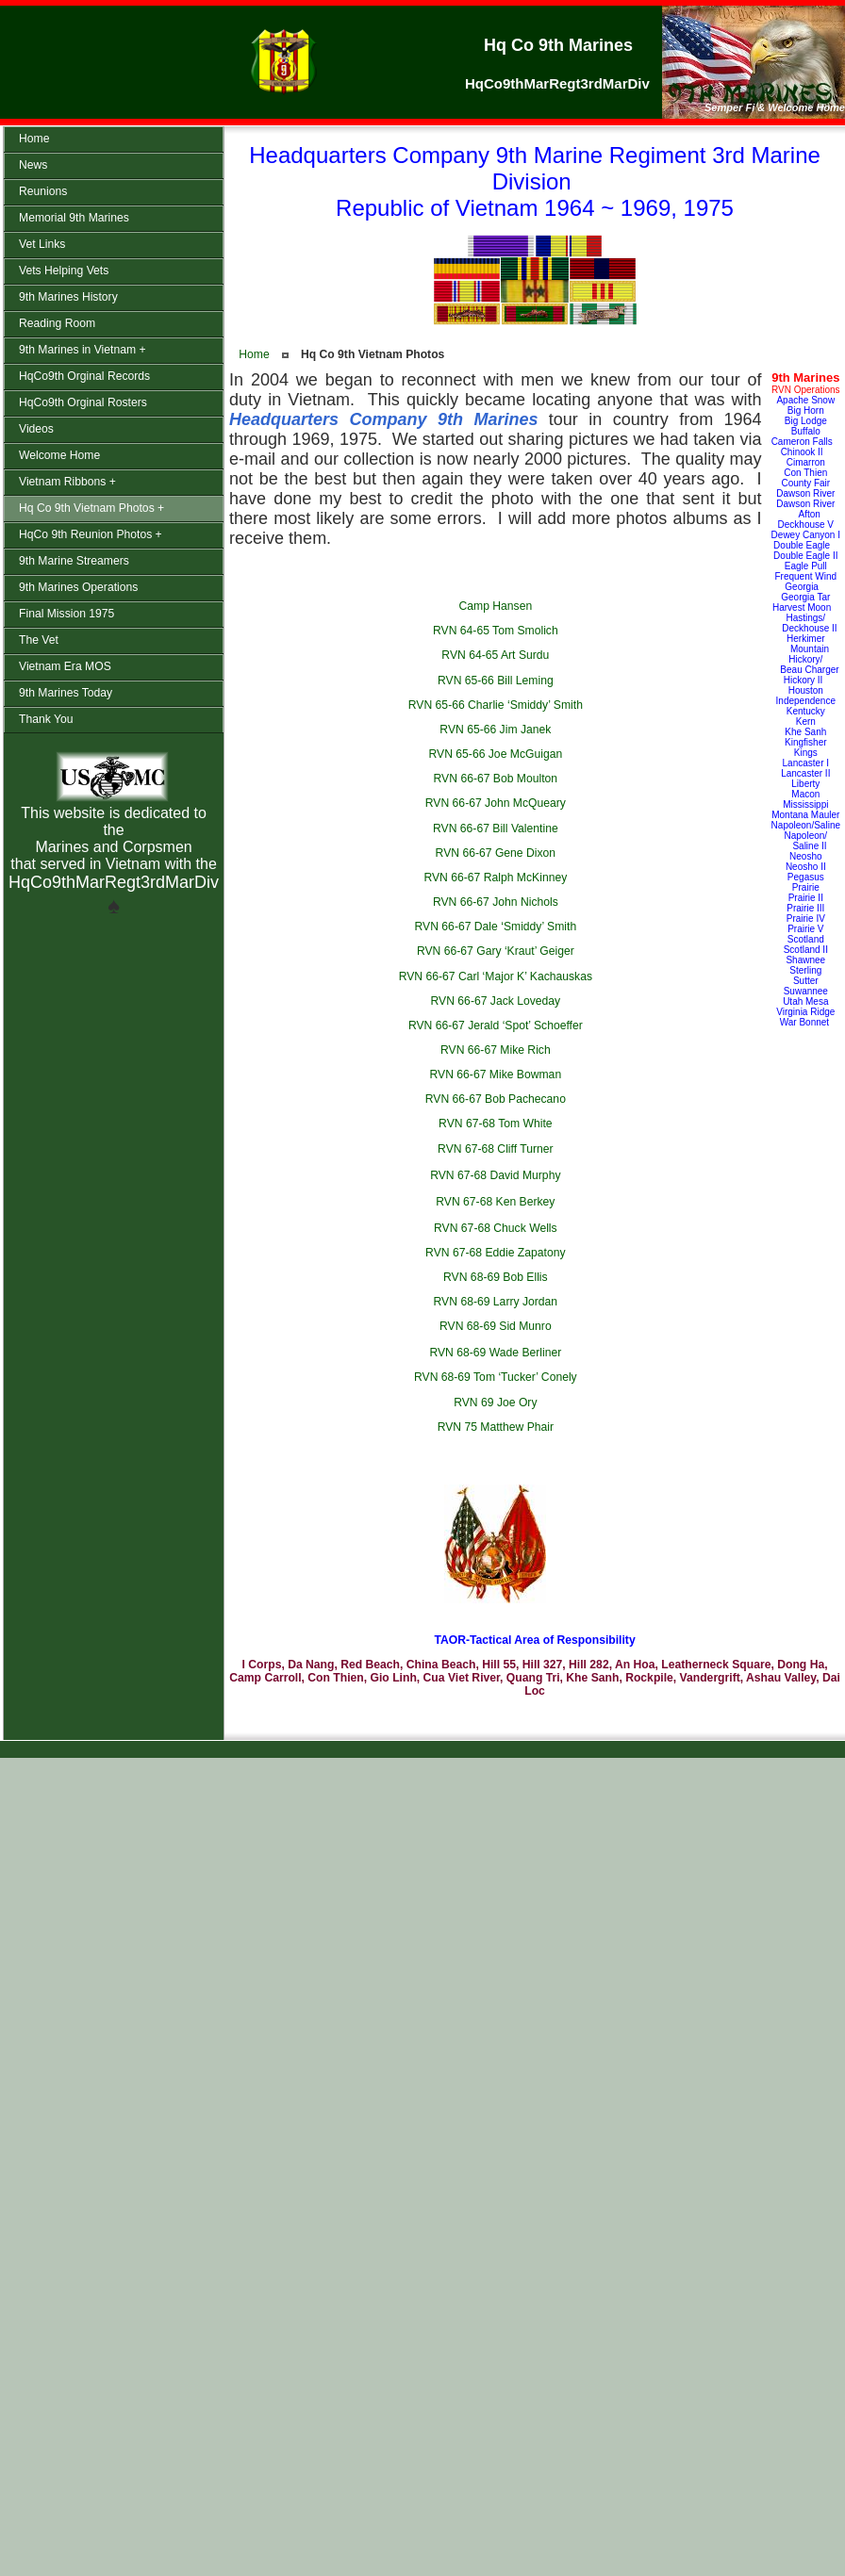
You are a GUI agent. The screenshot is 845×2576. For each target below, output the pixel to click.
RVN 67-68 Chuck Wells (495, 1228)
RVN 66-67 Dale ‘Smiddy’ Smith (496, 926)
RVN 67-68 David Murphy (495, 1175)
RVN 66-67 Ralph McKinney (495, 877)
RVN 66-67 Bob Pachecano (495, 1099)
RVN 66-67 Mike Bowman (496, 1074)
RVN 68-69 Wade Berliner (495, 1352)
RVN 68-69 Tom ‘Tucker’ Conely (495, 1377)
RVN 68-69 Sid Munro (495, 1326)
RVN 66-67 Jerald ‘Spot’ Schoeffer (495, 1025)
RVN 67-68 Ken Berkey (495, 1201)
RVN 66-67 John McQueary (495, 803)
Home (254, 354)
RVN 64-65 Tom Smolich (495, 630)
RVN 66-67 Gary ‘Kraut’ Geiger (495, 951)
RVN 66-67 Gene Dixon (496, 853)
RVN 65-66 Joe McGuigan (496, 754)
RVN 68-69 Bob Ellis (495, 1277)
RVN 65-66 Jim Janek (495, 729)
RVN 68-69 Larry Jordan (496, 1301)
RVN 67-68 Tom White (496, 1123)
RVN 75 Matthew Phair (496, 1427)
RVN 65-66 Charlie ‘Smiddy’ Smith (495, 705)
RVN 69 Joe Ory (495, 1402)
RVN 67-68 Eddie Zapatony (495, 1252)
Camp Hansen (495, 606)
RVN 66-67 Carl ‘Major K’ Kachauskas (495, 976)
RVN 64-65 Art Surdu (495, 655)
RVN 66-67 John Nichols (495, 902)
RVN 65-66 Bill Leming (496, 680)
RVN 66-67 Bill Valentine (495, 828)
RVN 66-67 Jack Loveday (496, 1001)
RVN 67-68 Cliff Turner (496, 1149)
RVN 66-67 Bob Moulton (496, 778)
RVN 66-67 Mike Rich (495, 1050)
